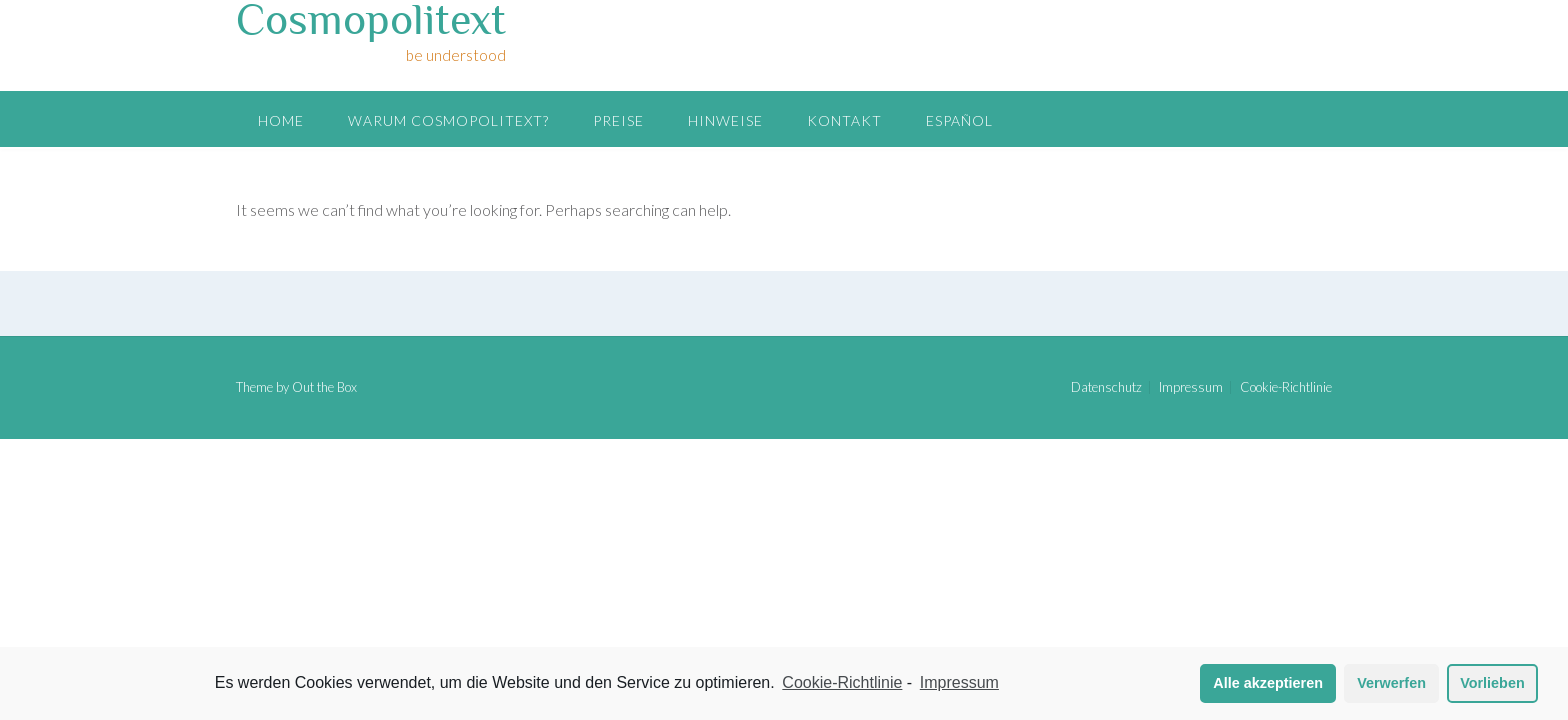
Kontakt (844, 120)
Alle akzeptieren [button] (1268, 683)
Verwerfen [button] (1391, 683)
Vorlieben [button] (1492, 683)
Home (281, 120)
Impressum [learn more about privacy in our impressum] (959, 682)
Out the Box (324, 387)
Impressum (1191, 387)
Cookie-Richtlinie (1286, 387)
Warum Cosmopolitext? (448, 120)
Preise (618, 120)
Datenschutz (1106, 387)
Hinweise (725, 120)
